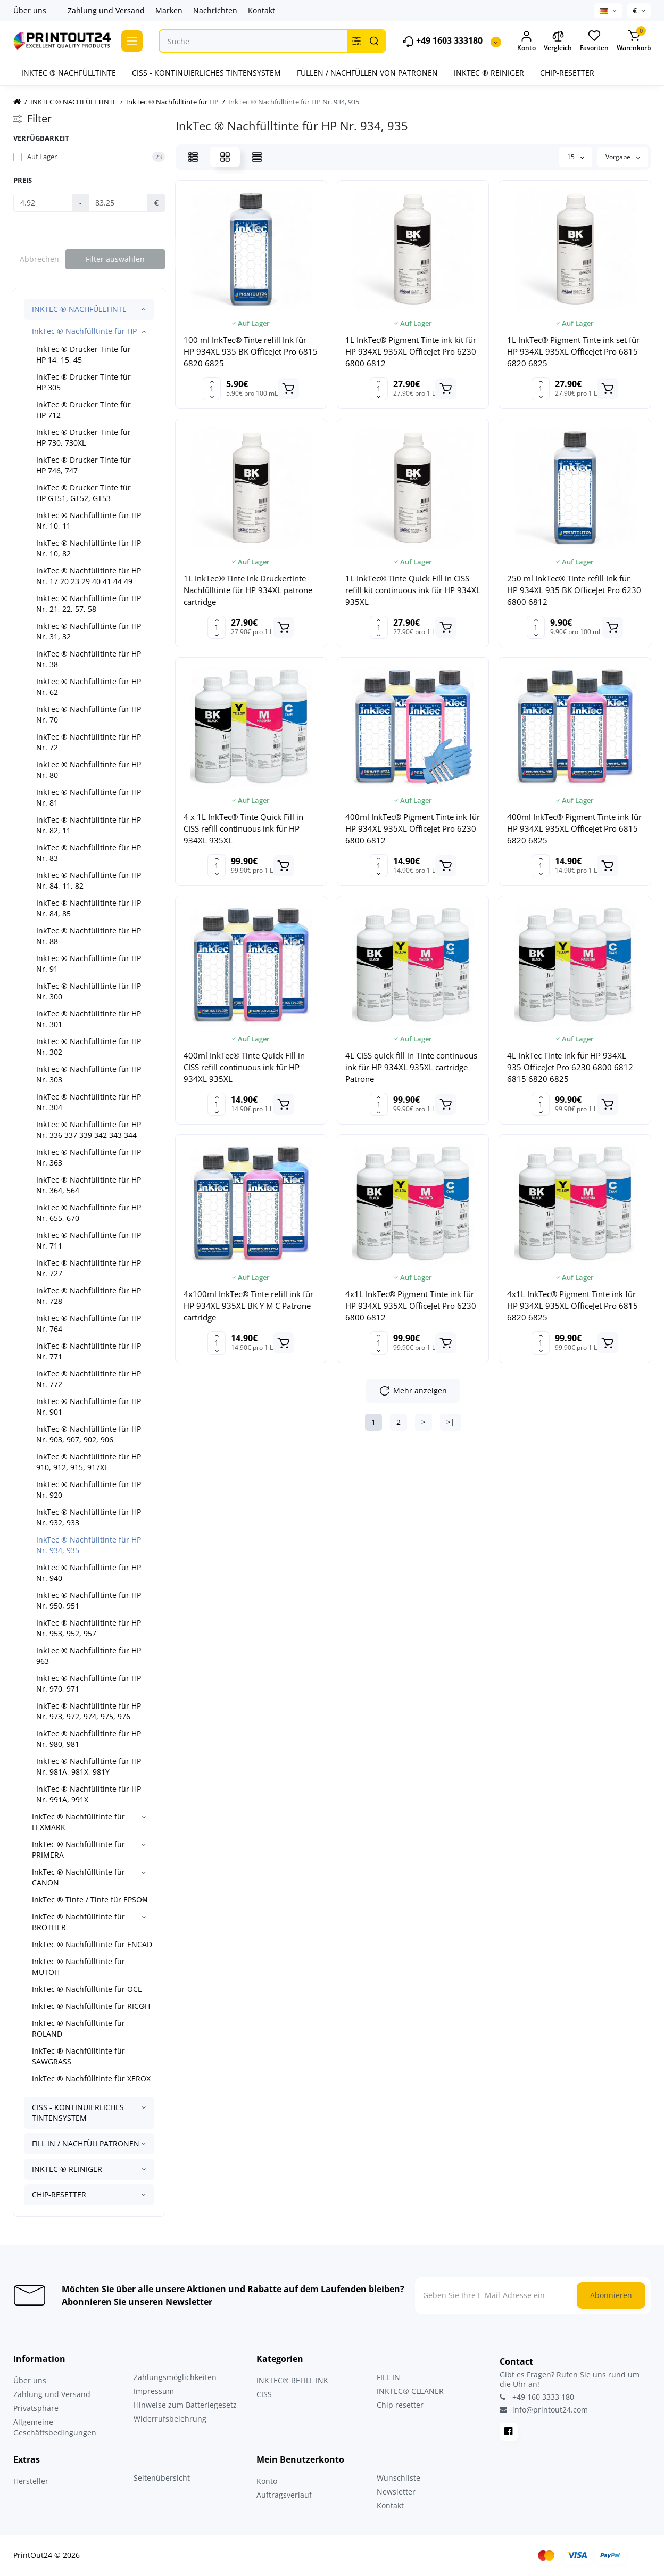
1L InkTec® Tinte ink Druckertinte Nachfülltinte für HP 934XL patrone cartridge (248, 590)
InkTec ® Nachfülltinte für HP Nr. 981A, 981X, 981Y (88, 1766)
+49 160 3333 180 (537, 2397)
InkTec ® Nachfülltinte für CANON (78, 1877)
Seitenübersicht (162, 2478)
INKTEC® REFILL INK (292, 2380)
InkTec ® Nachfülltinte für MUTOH (78, 1966)
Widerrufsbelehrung (170, 2419)
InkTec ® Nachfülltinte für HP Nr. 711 (88, 1240)
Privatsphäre (36, 2408)
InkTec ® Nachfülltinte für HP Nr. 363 (88, 1157)
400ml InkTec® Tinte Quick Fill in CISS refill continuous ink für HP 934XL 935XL (244, 1067)
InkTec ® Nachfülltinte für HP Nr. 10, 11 (88, 520)
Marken (168, 10)
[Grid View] (225, 157)
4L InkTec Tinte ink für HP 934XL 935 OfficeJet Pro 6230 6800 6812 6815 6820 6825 (570, 1067)
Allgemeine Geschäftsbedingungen (54, 2427)
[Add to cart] (288, 388)
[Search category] (356, 41)
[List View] (193, 157)
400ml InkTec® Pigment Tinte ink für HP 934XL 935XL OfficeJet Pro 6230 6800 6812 (412, 828)
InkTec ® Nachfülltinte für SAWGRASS (78, 2056)
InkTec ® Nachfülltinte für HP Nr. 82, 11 (88, 825)
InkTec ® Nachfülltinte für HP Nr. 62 (88, 686)
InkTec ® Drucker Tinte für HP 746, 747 (83, 465)
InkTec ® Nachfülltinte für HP (84, 331)
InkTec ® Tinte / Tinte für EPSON (90, 1899)
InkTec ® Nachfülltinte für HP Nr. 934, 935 (88, 1545)
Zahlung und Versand (106, 10)
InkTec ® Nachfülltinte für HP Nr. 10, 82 (88, 548)
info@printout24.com (544, 2410)
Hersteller (30, 2481)
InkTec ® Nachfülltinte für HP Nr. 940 (88, 1572)
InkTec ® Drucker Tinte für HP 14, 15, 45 (83, 354)
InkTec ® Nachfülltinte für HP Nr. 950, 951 (88, 1600)
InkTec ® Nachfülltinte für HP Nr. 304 (88, 1102)
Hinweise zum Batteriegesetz (185, 2405)
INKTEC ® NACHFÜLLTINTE (79, 309)
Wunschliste (398, 2478)
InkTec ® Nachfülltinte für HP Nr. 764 (88, 1323)
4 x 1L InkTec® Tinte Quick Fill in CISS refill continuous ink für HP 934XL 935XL (243, 828)
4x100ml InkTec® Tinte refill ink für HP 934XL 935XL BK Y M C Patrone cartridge (248, 1306)
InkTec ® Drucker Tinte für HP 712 (83, 409)
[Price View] (257, 157)
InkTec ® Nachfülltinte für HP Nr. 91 (88, 963)
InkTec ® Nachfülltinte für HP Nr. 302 (88, 1046)
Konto (266, 2481)
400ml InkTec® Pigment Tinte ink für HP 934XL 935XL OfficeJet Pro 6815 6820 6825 (574, 828)
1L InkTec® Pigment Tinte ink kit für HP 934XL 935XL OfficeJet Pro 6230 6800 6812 (410, 351)
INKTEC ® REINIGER (67, 2169)
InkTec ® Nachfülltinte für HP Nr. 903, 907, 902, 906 (88, 1434)
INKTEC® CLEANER (410, 2391)
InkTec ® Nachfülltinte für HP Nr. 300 (88, 991)
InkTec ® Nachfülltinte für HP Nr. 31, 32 (88, 631)
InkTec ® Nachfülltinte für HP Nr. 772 (88, 1378)
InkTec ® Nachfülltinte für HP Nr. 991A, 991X (88, 1794)
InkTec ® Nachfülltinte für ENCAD (92, 1944)
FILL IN (388, 2377)
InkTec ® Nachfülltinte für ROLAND (78, 2028)
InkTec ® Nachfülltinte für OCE (87, 1989)
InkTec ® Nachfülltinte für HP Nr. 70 (88, 714)
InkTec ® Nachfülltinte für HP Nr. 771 (88, 1351)
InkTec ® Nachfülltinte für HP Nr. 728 (88, 1295)
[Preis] (43, 203)
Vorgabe (622, 156)
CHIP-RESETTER (59, 2194)
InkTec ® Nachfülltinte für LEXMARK (78, 1821)
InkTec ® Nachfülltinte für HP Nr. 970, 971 (88, 1683)
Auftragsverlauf (284, 2495)
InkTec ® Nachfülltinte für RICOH (91, 2006)
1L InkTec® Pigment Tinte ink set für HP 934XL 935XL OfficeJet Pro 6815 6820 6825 (573, 351)
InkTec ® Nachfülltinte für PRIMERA (78, 1849)
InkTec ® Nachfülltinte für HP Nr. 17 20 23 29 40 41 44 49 (88, 575)
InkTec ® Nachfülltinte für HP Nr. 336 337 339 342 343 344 (88, 1129)
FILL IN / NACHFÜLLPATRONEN (85, 2143)
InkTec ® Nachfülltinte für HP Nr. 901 (88, 1406)
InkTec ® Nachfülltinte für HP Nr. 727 (88, 1268)
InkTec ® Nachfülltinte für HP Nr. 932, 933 (88, 1517)
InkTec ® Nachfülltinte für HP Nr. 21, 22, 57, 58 (88, 603)
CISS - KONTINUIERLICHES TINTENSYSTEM (78, 2112)
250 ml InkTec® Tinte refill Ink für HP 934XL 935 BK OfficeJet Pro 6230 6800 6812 (574, 590)
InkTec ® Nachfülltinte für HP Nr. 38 (88, 659)
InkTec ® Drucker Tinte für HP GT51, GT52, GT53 (83, 492)
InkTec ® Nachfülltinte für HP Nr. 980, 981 (88, 1738)
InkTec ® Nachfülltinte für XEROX (91, 2078)
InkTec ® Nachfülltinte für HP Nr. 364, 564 (88, 1185)
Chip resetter (400, 2405)
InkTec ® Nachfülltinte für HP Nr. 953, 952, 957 (88, 1628)
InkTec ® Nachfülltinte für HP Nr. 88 (88, 935)
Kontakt (261, 10)
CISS (264, 2394)
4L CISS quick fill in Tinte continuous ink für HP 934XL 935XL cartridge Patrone (411, 1067)
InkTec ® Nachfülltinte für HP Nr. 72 (88, 742)
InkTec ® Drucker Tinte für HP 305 (83, 382)
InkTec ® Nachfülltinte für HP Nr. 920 (88, 1489)
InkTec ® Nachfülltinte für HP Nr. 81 (88, 797)
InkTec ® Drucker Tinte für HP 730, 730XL (83, 437)
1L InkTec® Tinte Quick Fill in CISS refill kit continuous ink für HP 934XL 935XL (412, 590)
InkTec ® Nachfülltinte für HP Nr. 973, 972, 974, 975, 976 (88, 1711)
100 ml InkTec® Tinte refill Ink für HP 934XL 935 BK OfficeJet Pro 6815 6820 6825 (251, 351)
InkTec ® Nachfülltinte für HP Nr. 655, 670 (88, 1212)
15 (575, 156)
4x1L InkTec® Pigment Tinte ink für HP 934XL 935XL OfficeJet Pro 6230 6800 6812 (410, 1306)
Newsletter (396, 2492)
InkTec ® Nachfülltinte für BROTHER (78, 1922)
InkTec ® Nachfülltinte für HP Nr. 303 (88, 1074)
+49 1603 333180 (442, 41)
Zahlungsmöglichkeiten (175, 2377)
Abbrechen (39, 259)
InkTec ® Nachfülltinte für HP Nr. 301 (88, 1018)
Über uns (29, 10)
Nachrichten (215, 10)
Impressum (154, 2391)
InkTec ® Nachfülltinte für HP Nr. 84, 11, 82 (88, 880)
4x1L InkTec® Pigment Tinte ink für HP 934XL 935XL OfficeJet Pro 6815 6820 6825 (572, 1306)
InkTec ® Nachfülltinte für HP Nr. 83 (88, 852)
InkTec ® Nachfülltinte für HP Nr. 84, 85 (88, 908)
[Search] (374, 41)
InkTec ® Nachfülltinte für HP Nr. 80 (88, 769)
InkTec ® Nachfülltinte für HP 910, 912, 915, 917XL (88, 1461)
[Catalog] (132, 41)
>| (450, 1422)
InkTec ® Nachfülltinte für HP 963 (88, 1655)
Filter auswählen (115, 259)
